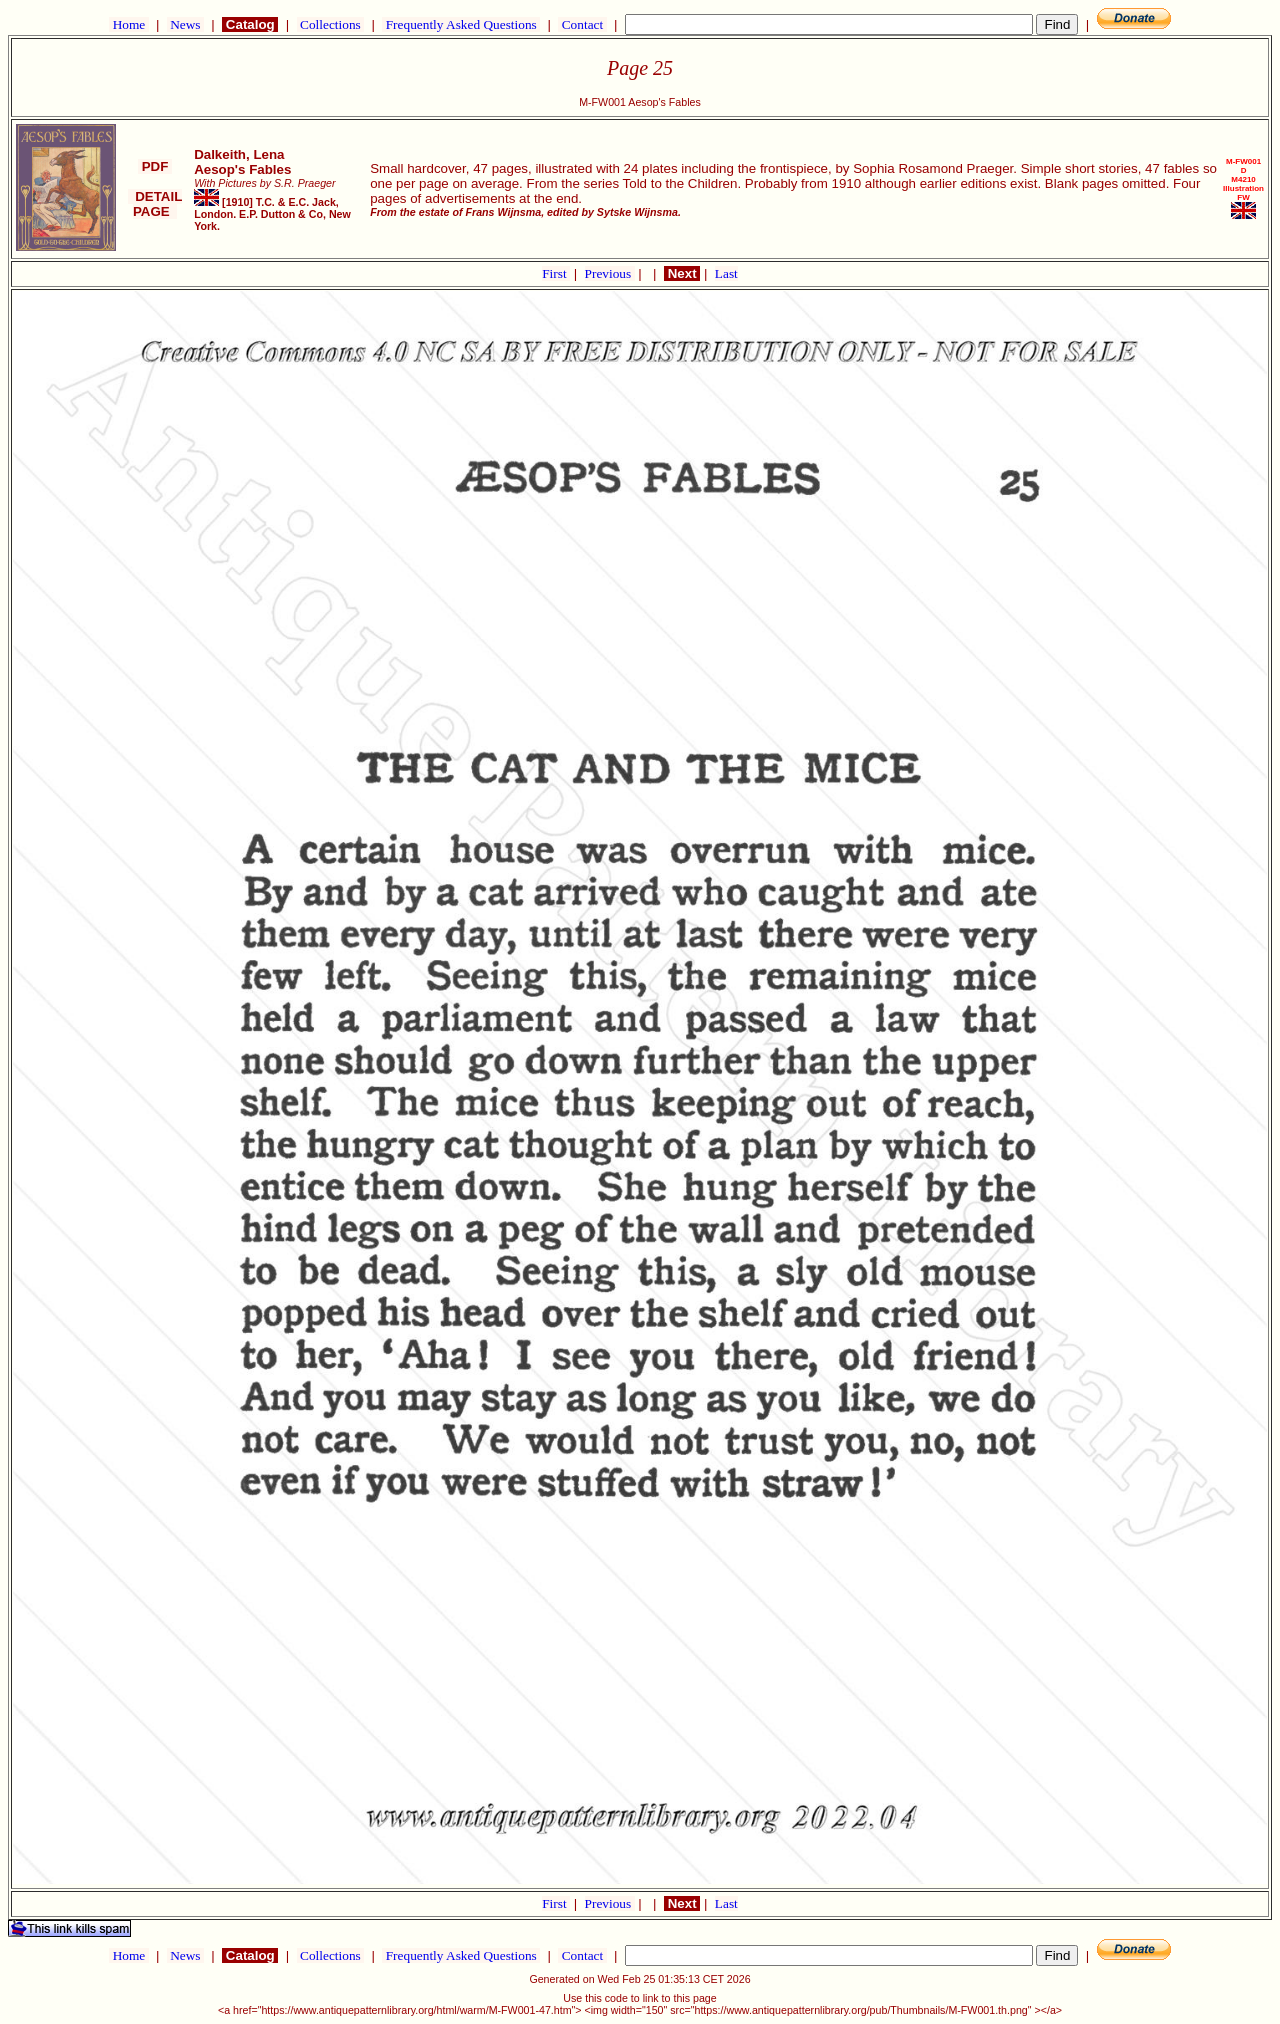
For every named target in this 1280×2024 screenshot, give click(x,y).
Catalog (250, 24)
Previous (610, 273)
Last (726, 273)
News (185, 24)
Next (682, 273)
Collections (330, 24)
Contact (582, 24)
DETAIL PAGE (155, 204)
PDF (155, 166)
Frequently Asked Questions (461, 24)
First (556, 273)
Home (128, 24)
